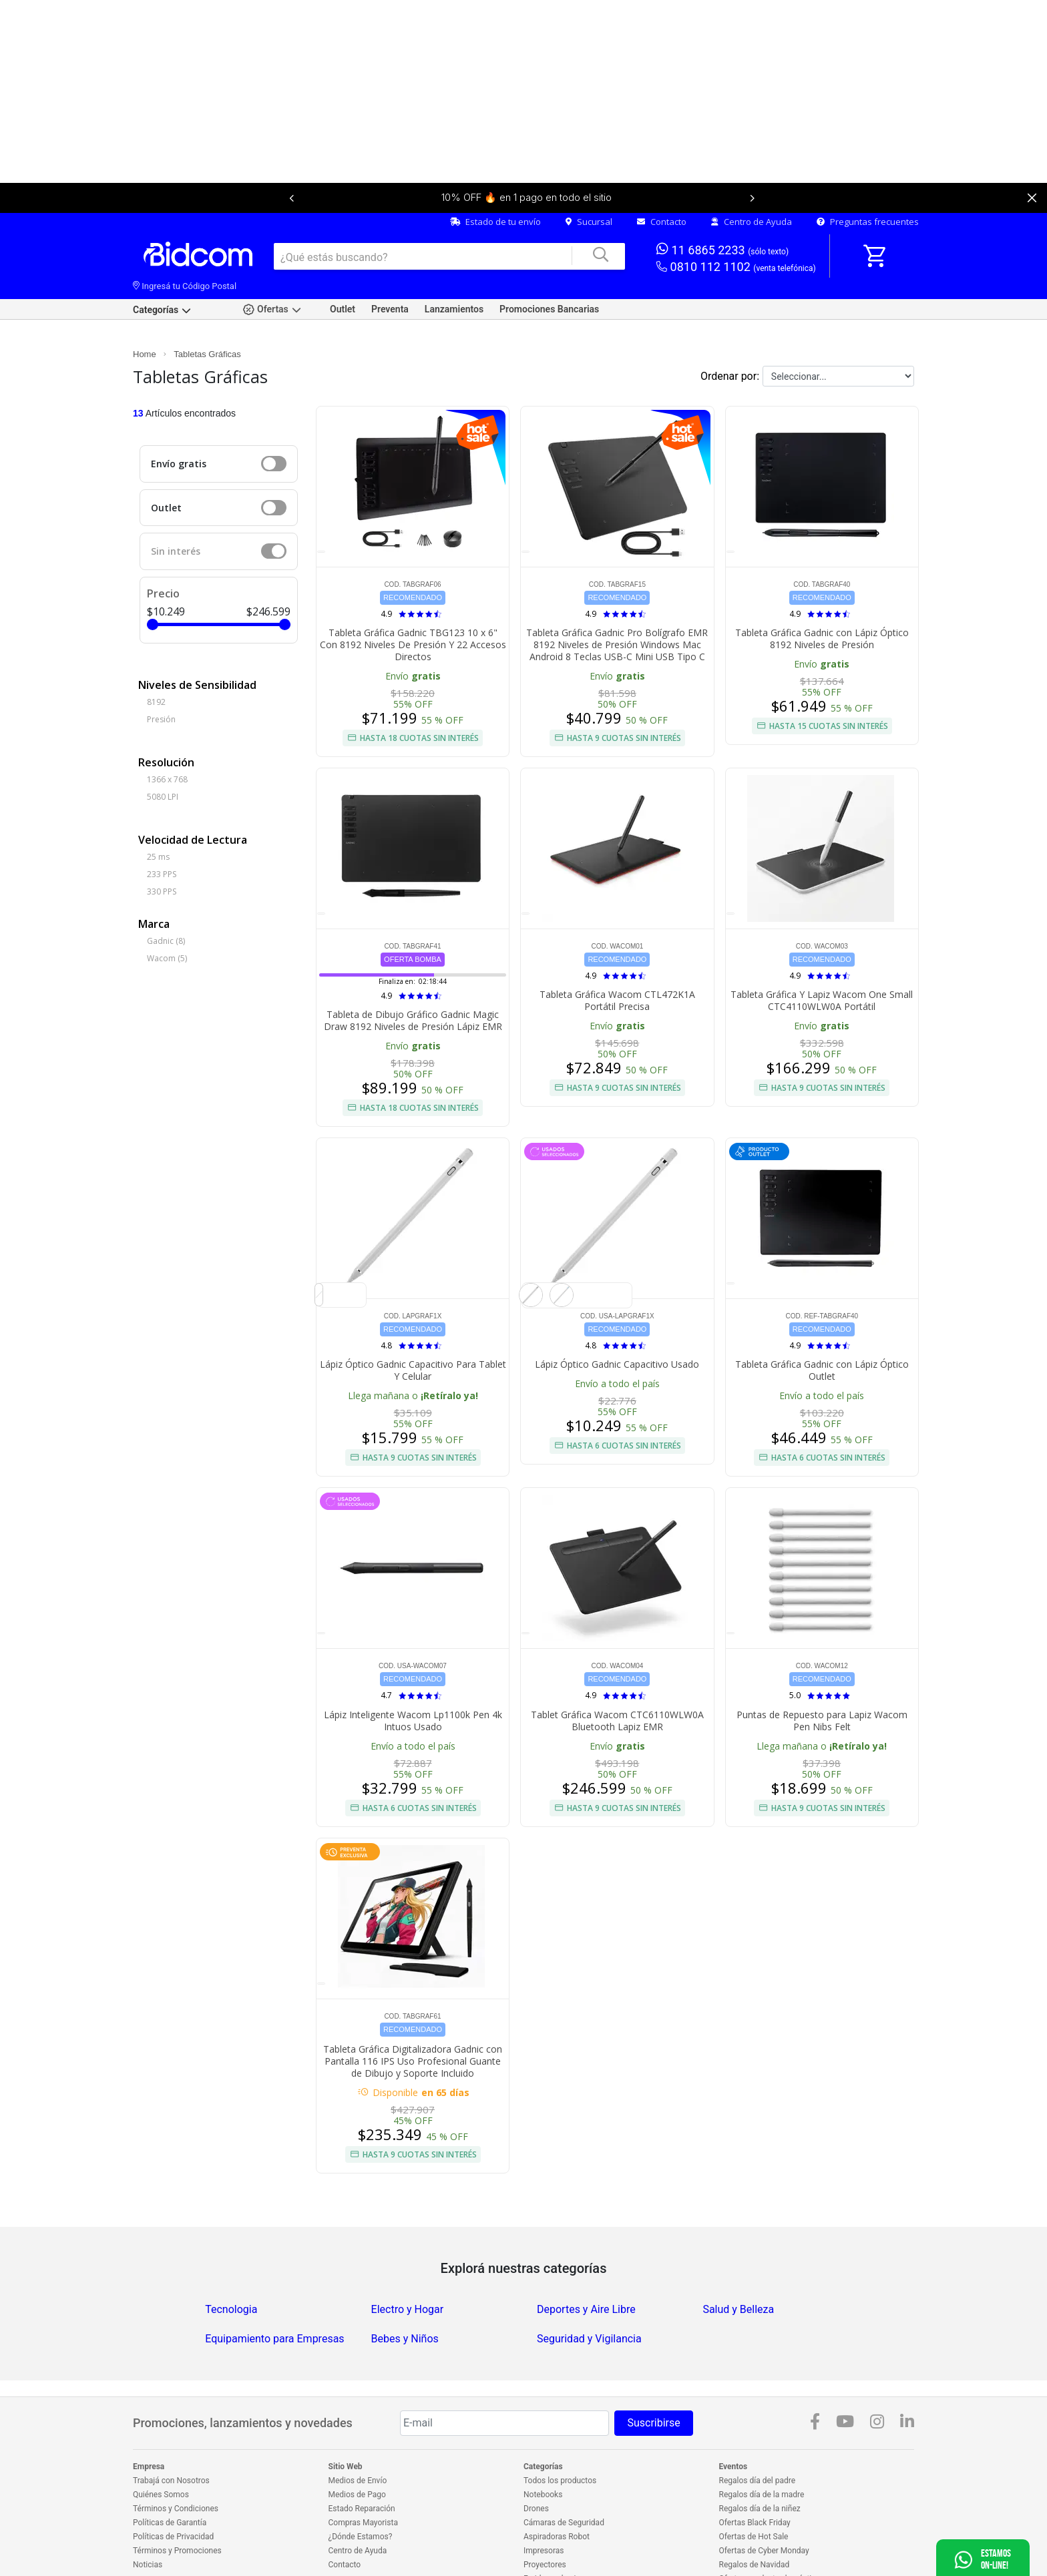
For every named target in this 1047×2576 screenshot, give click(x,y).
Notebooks (543, 2450)
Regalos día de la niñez (760, 2464)
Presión (161, 675)
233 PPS (161, 830)
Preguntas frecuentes (868, 178)
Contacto (661, 178)
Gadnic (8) (166, 897)
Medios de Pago (357, 2450)
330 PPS (161, 847)
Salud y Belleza (738, 2265)
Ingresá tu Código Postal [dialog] (184, 242)
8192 (156, 658)
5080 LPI (162, 752)
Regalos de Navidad (754, 2520)
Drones (536, 2464)
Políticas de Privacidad (173, 2492)
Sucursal (589, 178)
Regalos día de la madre (762, 2450)
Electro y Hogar (407, 2265)
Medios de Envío (358, 2436)
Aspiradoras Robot (557, 2492)
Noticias (147, 2520)
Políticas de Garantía (169, 2478)
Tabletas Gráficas (207, 310)
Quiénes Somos (161, 2450)
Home (144, 310)
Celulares (540, 2548)
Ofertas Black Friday (755, 2478)
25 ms (158, 812)
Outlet (342, 265)
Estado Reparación (362, 2464)
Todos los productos (560, 2436)
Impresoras (544, 2506)
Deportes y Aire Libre (586, 2265)
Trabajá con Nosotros (171, 2436)
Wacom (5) (167, 914)
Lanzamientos (454, 265)
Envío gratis (178, 419)
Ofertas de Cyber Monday (764, 2506)
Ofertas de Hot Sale (754, 2492)
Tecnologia (231, 2265)
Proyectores (545, 2520)
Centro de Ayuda (751, 178)
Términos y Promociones (177, 2506)
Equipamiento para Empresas (274, 2294)
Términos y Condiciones (175, 2464)
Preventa (390, 265)
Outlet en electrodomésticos (769, 2548)
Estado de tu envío (495, 178)
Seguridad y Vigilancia (589, 2294)
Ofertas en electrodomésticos (772, 2534)
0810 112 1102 (736, 223)
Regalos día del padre (757, 2436)
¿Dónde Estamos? (361, 2492)
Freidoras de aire (553, 2534)
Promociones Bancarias (549, 265)
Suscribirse (653, 2378)
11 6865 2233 (722, 205)
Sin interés (175, 507)
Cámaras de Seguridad (564, 2478)
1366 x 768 (167, 735)
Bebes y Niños (405, 2294)
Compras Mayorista (363, 2478)
